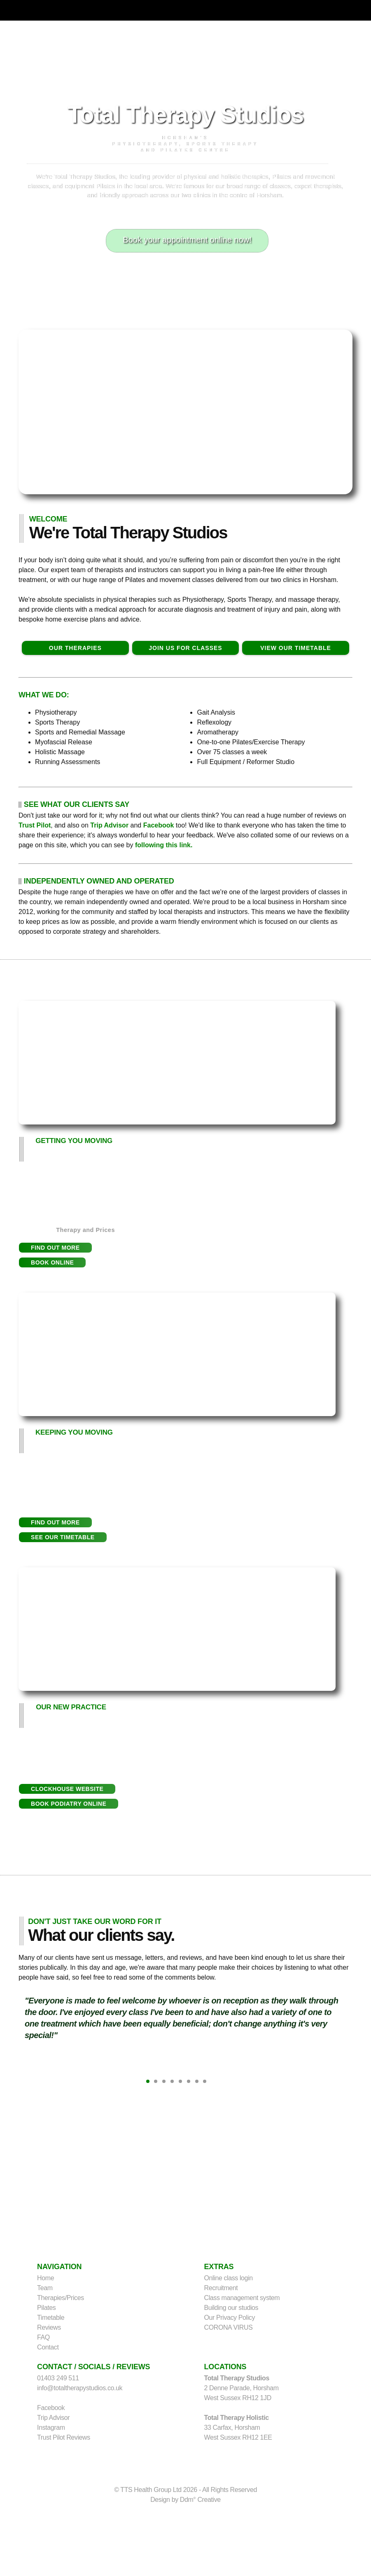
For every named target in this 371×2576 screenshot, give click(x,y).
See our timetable (62, 1537)
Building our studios (231, 2307)
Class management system (242, 2297)
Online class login (228, 2277)
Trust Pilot (35, 825)
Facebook (158, 825)
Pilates (46, 2307)
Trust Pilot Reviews (63, 2437)
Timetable (50, 2317)
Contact (47, 2347)
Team (45, 2287)
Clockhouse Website (67, 1789)
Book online (52, 1262)
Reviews (49, 2327)
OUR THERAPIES (75, 648)
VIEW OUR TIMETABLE (295, 648)
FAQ (43, 2337)
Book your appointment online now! (187, 239)
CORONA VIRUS (228, 2327)
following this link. (164, 845)
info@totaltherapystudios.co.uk (79, 2387)
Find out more (55, 1247)
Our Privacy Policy (229, 2317)
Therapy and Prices (86, 1230)
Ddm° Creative (200, 2499)
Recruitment (221, 2287)
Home (45, 2277)
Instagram (51, 2427)
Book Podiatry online (68, 1803)
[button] (55, 1247)
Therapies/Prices (60, 2297)
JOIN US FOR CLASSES (185, 648)
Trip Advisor (109, 825)
